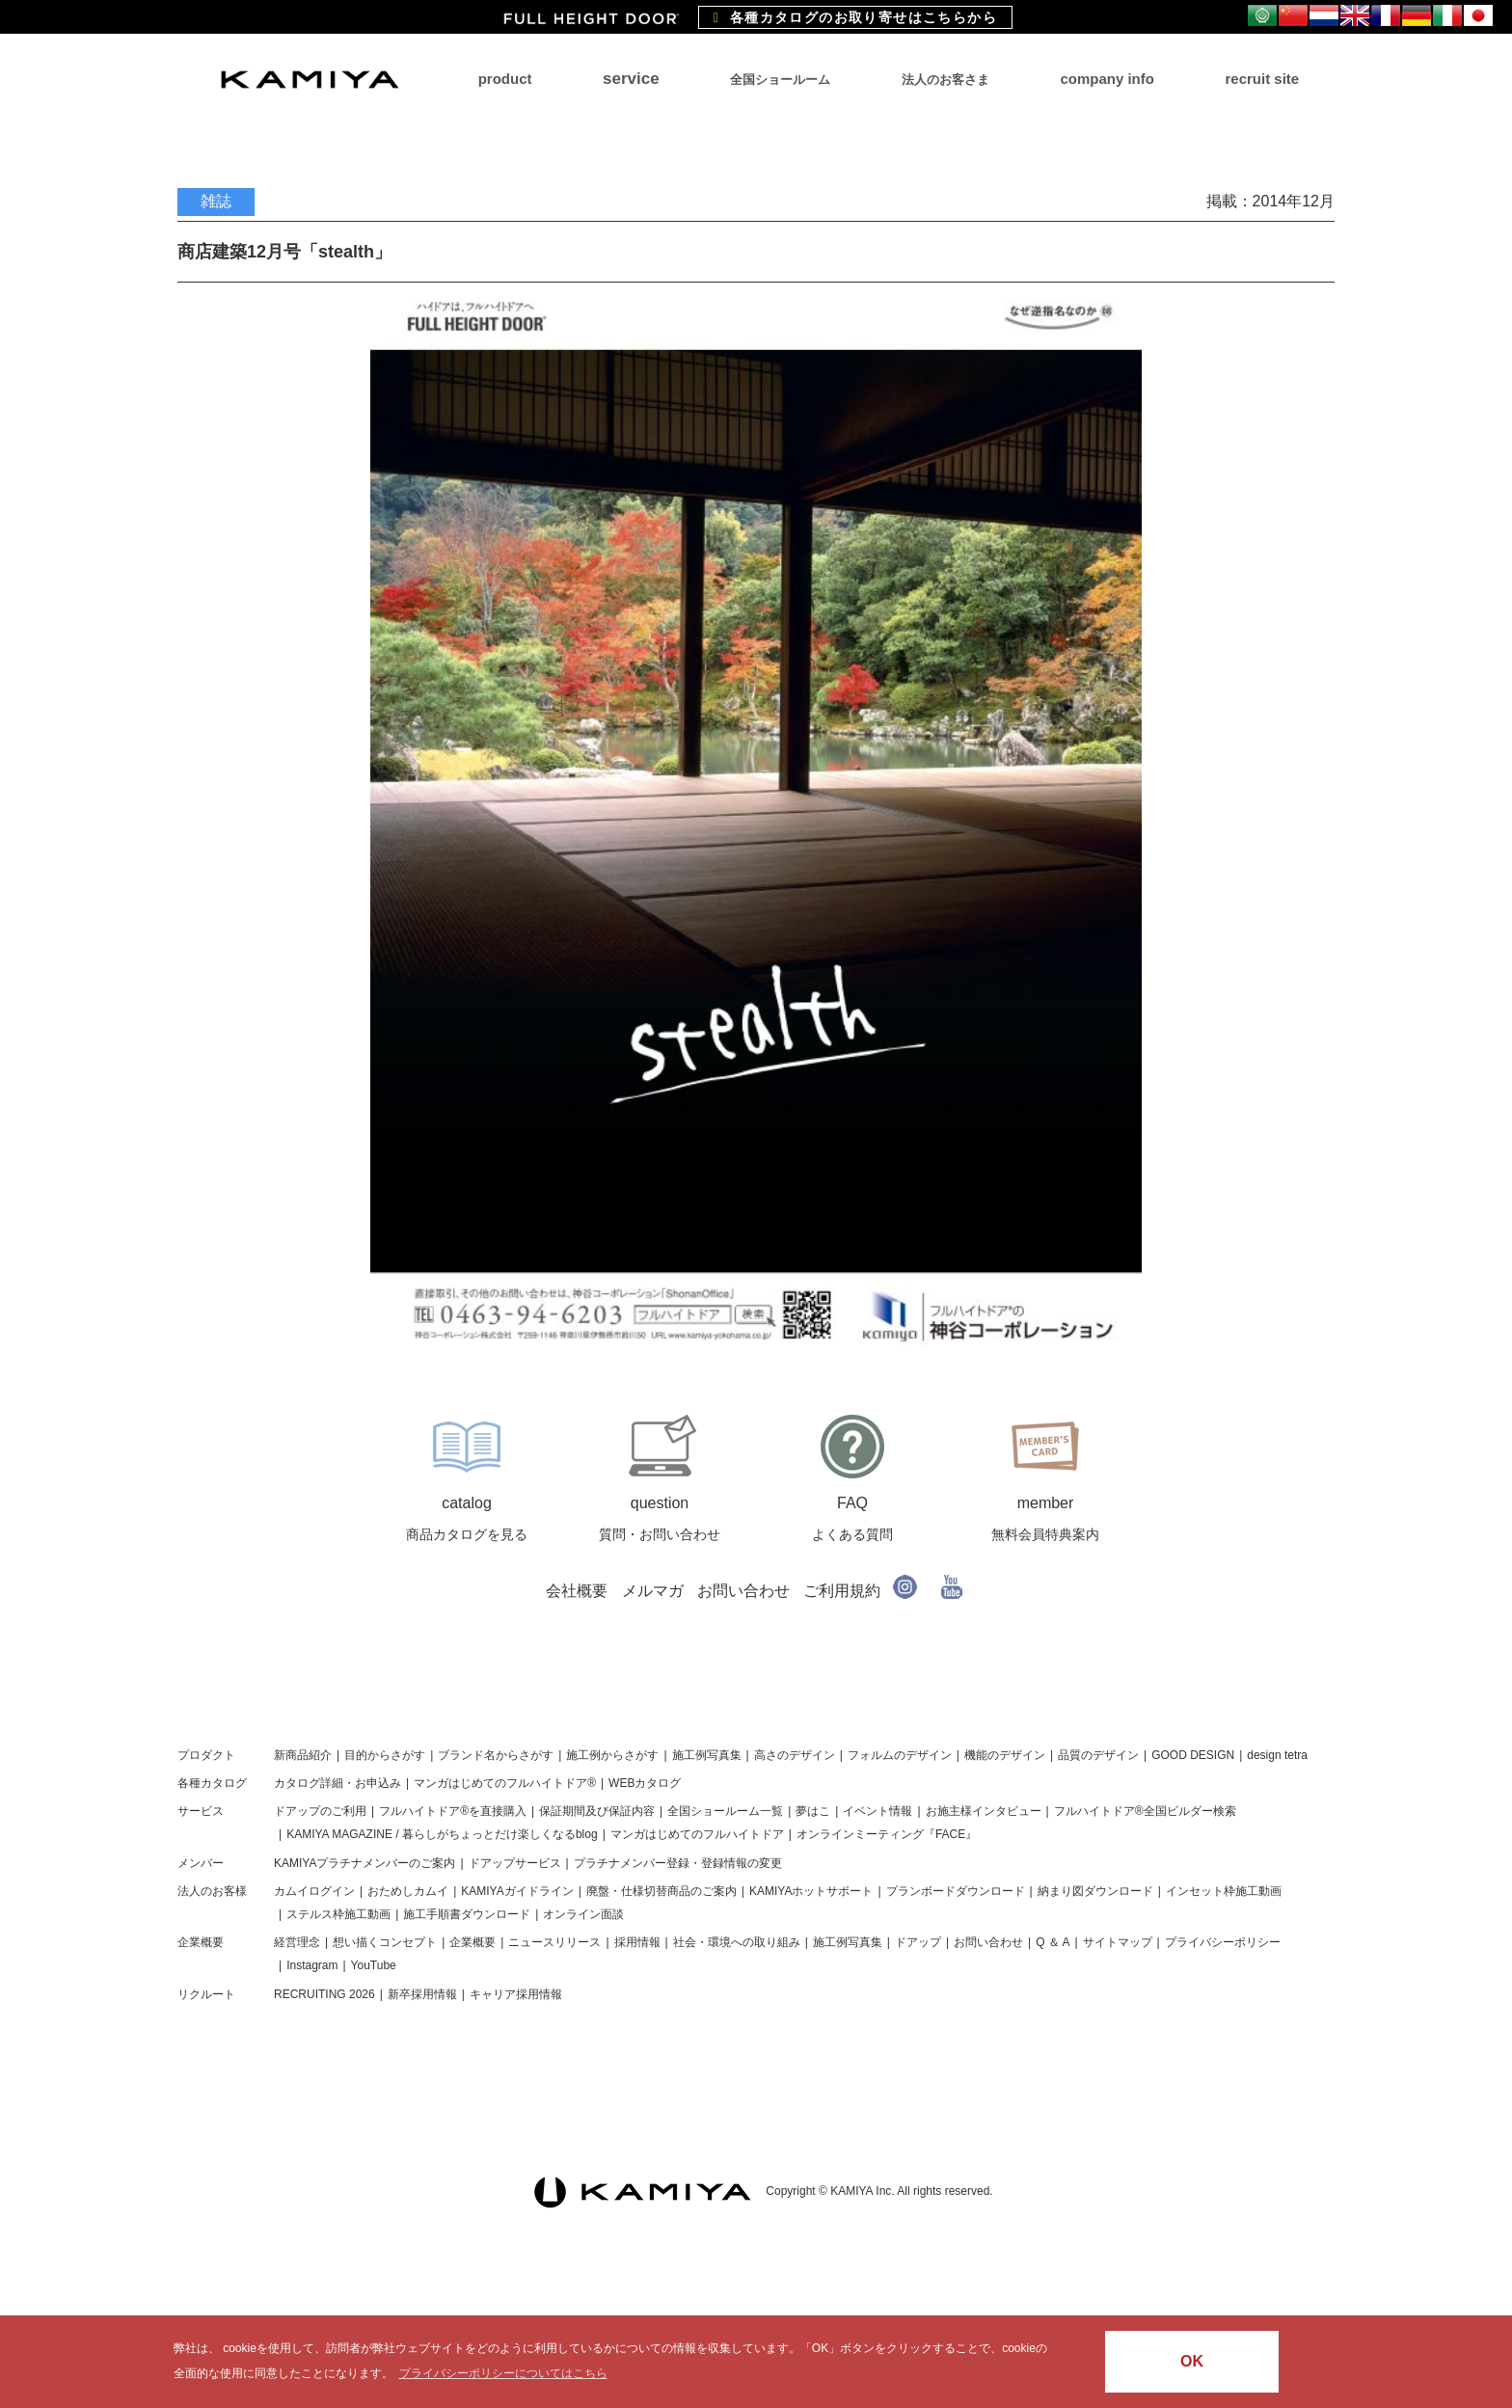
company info (1107, 78)
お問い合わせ (743, 1591)
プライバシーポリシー (1223, 1942)
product (505, 78)
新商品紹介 (303, 1755)
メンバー (200, 1863)
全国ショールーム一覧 (725, 1811)
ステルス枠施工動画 (338, 1914)
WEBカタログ (644, 1783)
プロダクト (206, 1755)
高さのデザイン (794, 1755)
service (631, 78)
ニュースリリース (554, 1942)
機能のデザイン (1004, 1755)
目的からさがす (384, 1755)
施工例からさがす (612, 1755)
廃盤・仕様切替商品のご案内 (661, 1891)
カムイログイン (314, 1891)
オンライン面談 (583, 1914)
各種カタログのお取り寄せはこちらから (855, 17)
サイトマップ (1117, 1942)
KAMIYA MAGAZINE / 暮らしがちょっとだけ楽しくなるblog (442, 1834)
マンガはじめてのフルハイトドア (697, 1834)
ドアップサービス (515, 1863)
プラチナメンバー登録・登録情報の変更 (678, 1863)
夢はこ (813, 1811)
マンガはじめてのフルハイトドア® (505, 1783)
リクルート (206, 1994)
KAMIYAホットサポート (811, 1891)
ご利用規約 (841, 1591)
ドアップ (918, 1942)
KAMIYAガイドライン (517, 1891)
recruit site (1262, 78)
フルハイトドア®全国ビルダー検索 (1145, 1811)
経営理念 (297, 1942)
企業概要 (200, 1942)
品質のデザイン (1098, 1755)
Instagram (312, 1965)
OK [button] (1191, 2361)
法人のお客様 (212, 1891)
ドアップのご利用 (320, 1811)
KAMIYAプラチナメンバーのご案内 (364, 1863)
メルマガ (653, 1591)
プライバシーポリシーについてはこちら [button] (503, 2373)
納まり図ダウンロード (1095, 1891)
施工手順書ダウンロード (466, 1914)
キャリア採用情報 (516, 1994)
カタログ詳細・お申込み (337, 1783)
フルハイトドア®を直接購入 (452, 1811)
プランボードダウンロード (955, 1891)
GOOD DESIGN (1192, 1755)
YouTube (373, 1965)
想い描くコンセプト (385, 1942)
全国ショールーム (780, 79)
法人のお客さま (945, 79)
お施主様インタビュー (983, 1811)
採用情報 (637, 1942)
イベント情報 (877, 1811)
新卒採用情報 (422, 1994)
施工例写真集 (707, 1755)
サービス (200, 1811)
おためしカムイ (407, 1891)
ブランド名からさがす (496, 1755)
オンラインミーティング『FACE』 (886, 1834)
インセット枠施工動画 (1224, 1891)
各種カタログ (212, 1783)
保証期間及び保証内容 (597, 1811)
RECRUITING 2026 (324, 1994)
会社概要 (577, 1591)
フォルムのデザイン (900, 1755)
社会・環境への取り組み (736, 1942)
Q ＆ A (1052, 1942)
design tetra (1277, 1755)
